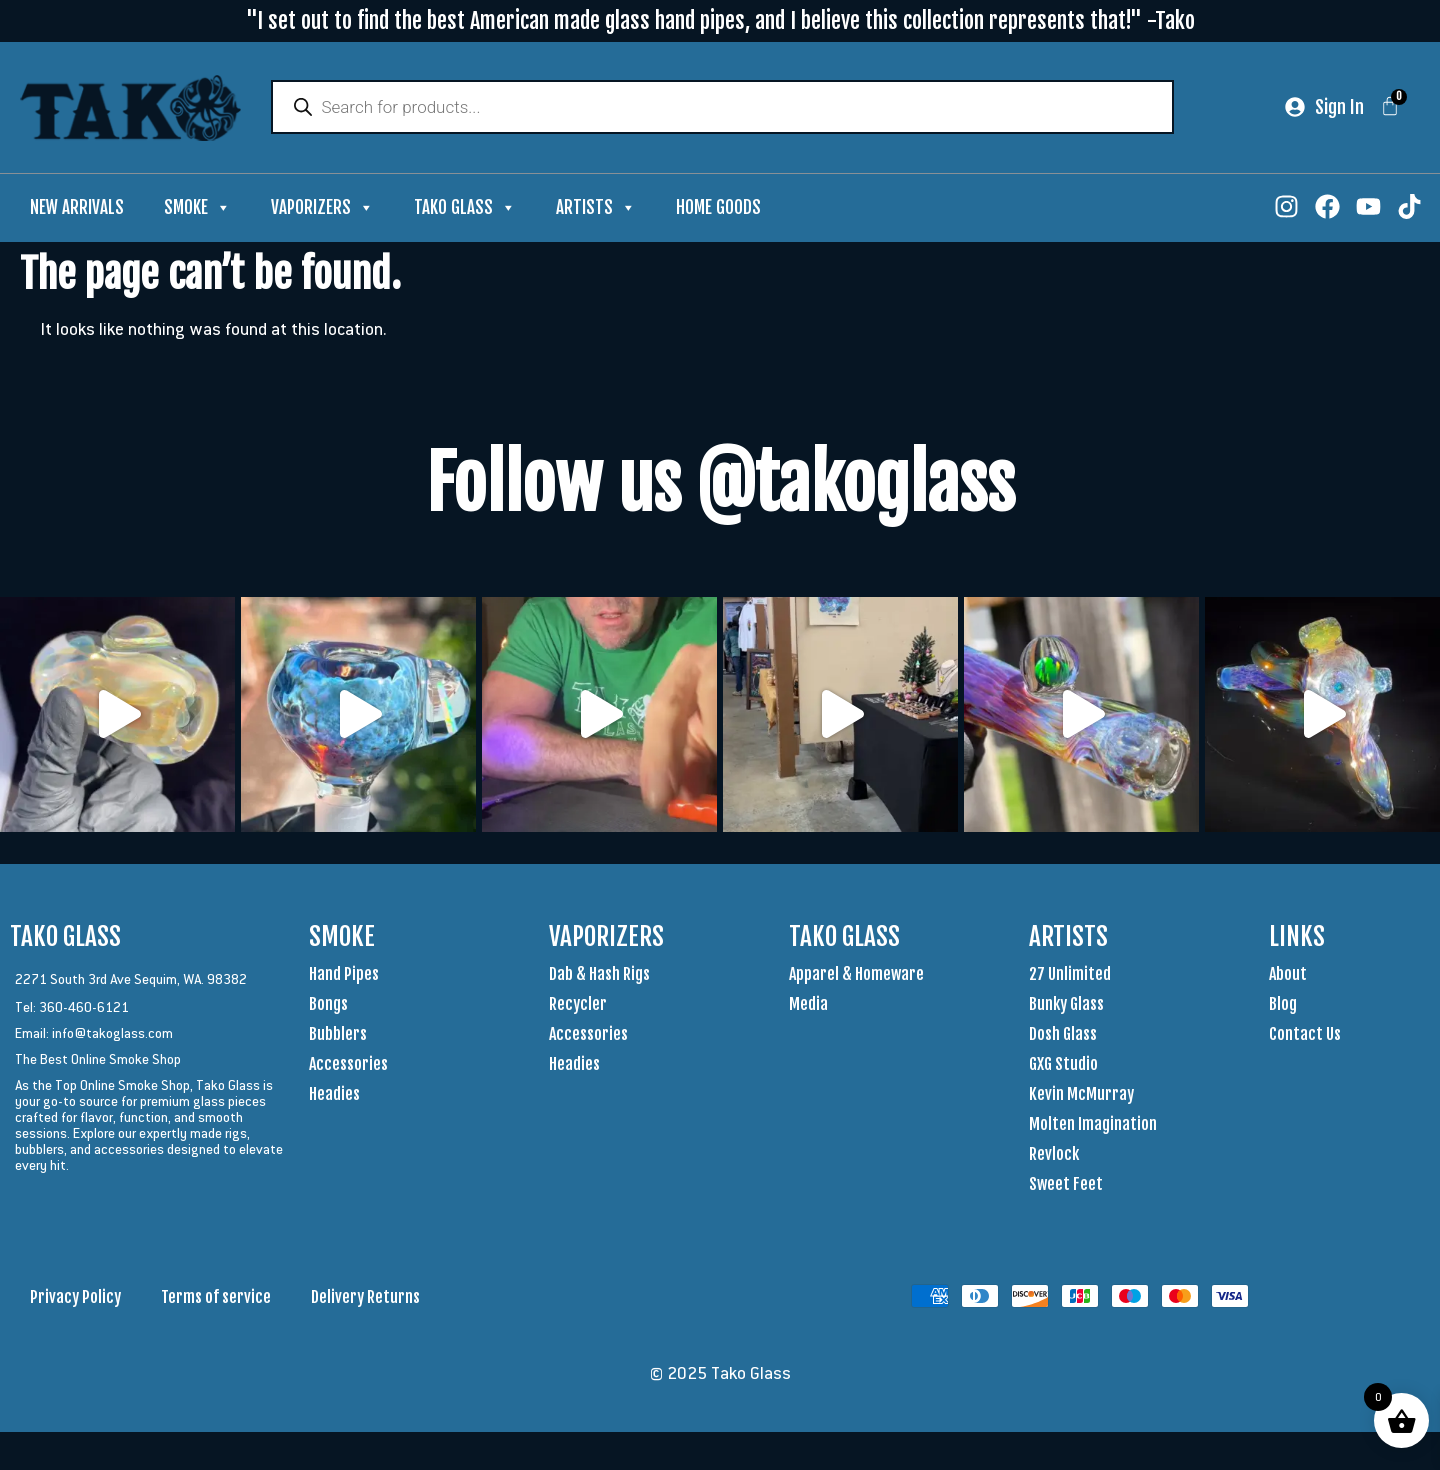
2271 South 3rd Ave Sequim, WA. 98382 (131, 981)
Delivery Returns (365, 1299)
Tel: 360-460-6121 (72, 1009)
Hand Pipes (344, 976)
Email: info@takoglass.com (94, 1035)
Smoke (197, 210)
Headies (334, 1096)
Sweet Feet (1066, 1186)
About (1288, 976)
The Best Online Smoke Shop (98, 1061)
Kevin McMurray (1081, 1096)
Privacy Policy (75, 1299)
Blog (1283, 1006)
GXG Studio (1063, 1066)
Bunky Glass (1066, 1006)
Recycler (578, 1006)
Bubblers (338, 1036)
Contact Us (1305, 1036)
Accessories (348, 1066)
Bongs (328, 1006)
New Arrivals (77, 209)
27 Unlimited (1070, 976)
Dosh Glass (1063, 1036)
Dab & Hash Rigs (599, 976)
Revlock (1054, 1156)
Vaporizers (322, 210)
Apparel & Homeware (856, 976)
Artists (596, 210)
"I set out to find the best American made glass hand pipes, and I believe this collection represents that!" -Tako (720, 20)
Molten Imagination (1093, 1126)
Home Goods (718, 209)
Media (808, 1006)
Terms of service (216, 1299)
